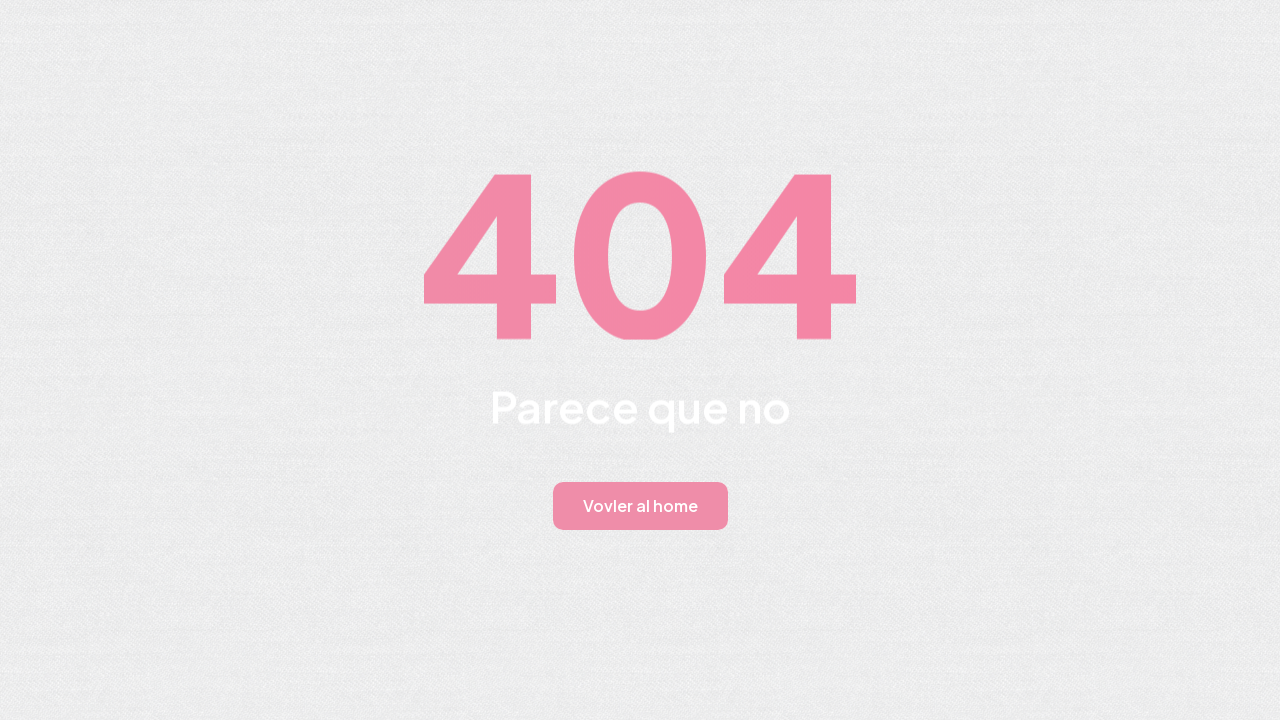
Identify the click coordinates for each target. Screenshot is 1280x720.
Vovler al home (640, 505)
